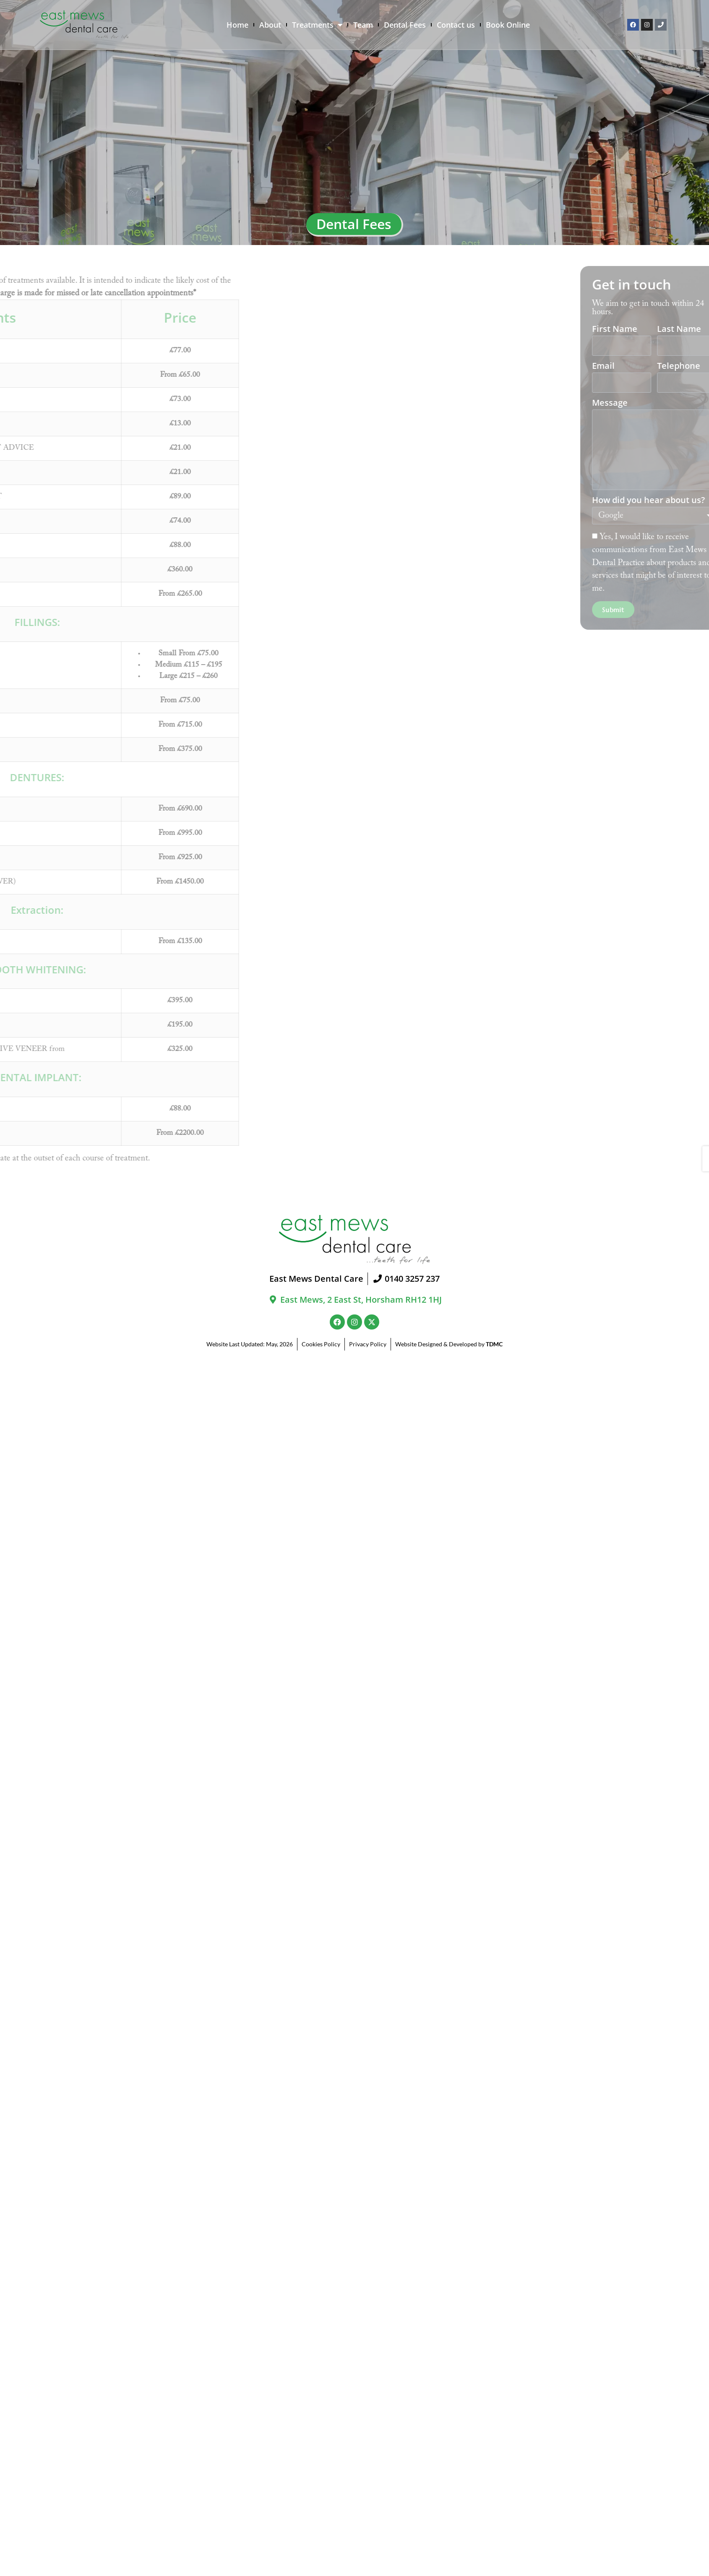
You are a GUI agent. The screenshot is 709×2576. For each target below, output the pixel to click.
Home (237, 25)
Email (665, 366)
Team (363, 25)
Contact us (456, 25)
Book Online (508, 25)
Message (671, 403)
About (270, 25)
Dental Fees (405, 25)
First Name (676, 329)
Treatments (317, 25)
